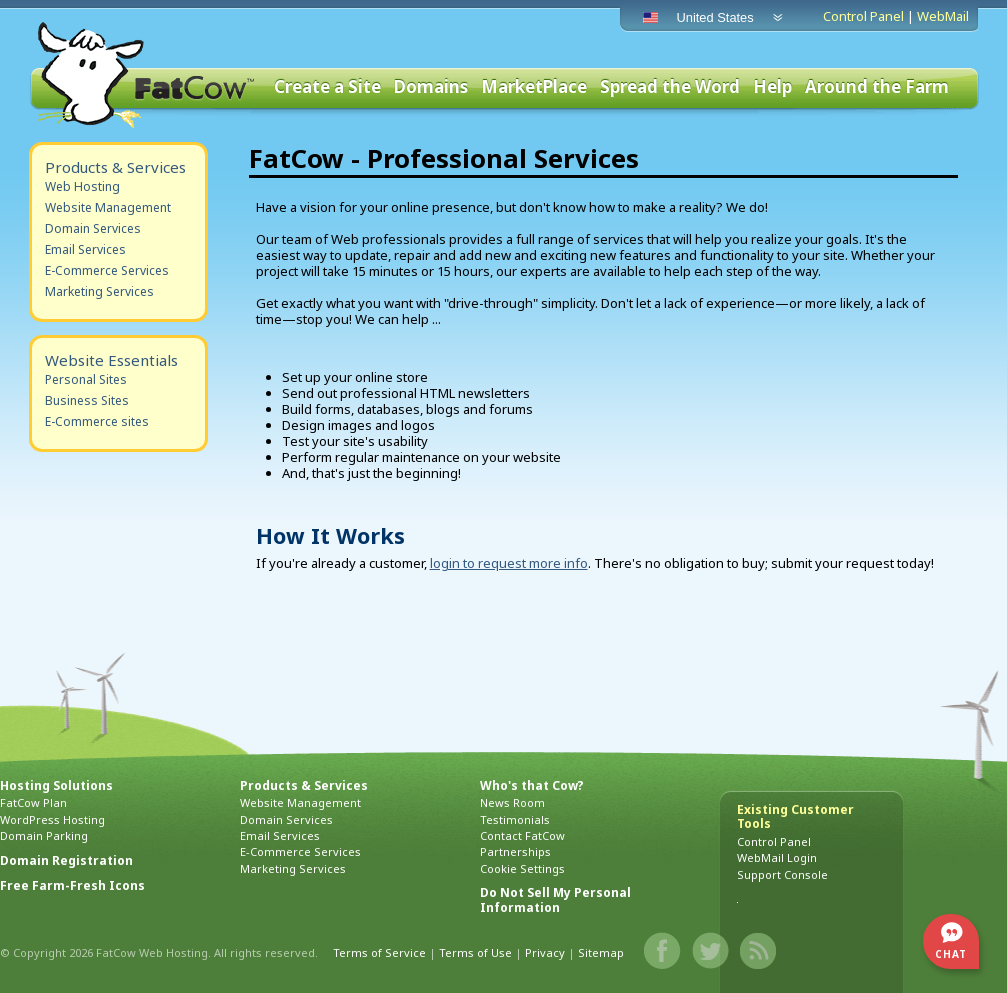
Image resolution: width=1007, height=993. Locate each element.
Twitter (711, 951)
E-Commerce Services (107, 270)
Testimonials (515, 819)
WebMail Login (777, 857)
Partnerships (515, 851)
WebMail (943, 16)
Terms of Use (475, 952)
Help (772, 87)
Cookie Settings (522, 868)
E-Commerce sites (97, 421)
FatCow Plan (33, 802)
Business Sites (87, 400)
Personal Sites (86, 379)
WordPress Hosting (52, 819)
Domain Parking (44, 835)
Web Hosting (82, 186)
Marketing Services (99, 291)
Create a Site (327, 87)
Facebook (663, 951)
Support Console (782, 874)
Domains (431, 87)
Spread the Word (670, 87)
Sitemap (601, 952)
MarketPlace (534, 87)
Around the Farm (877, 87)
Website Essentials (111, 360)
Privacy (545, 952)
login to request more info (509, 563)
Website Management (108, 207)
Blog (759, 951)
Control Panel (863, 16)
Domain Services (93, 228)
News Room (512, 802)
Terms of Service (379, 952)
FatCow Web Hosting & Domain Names (144, 75)
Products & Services (115, 167)
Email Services (85, 249)
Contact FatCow (522, 835)
